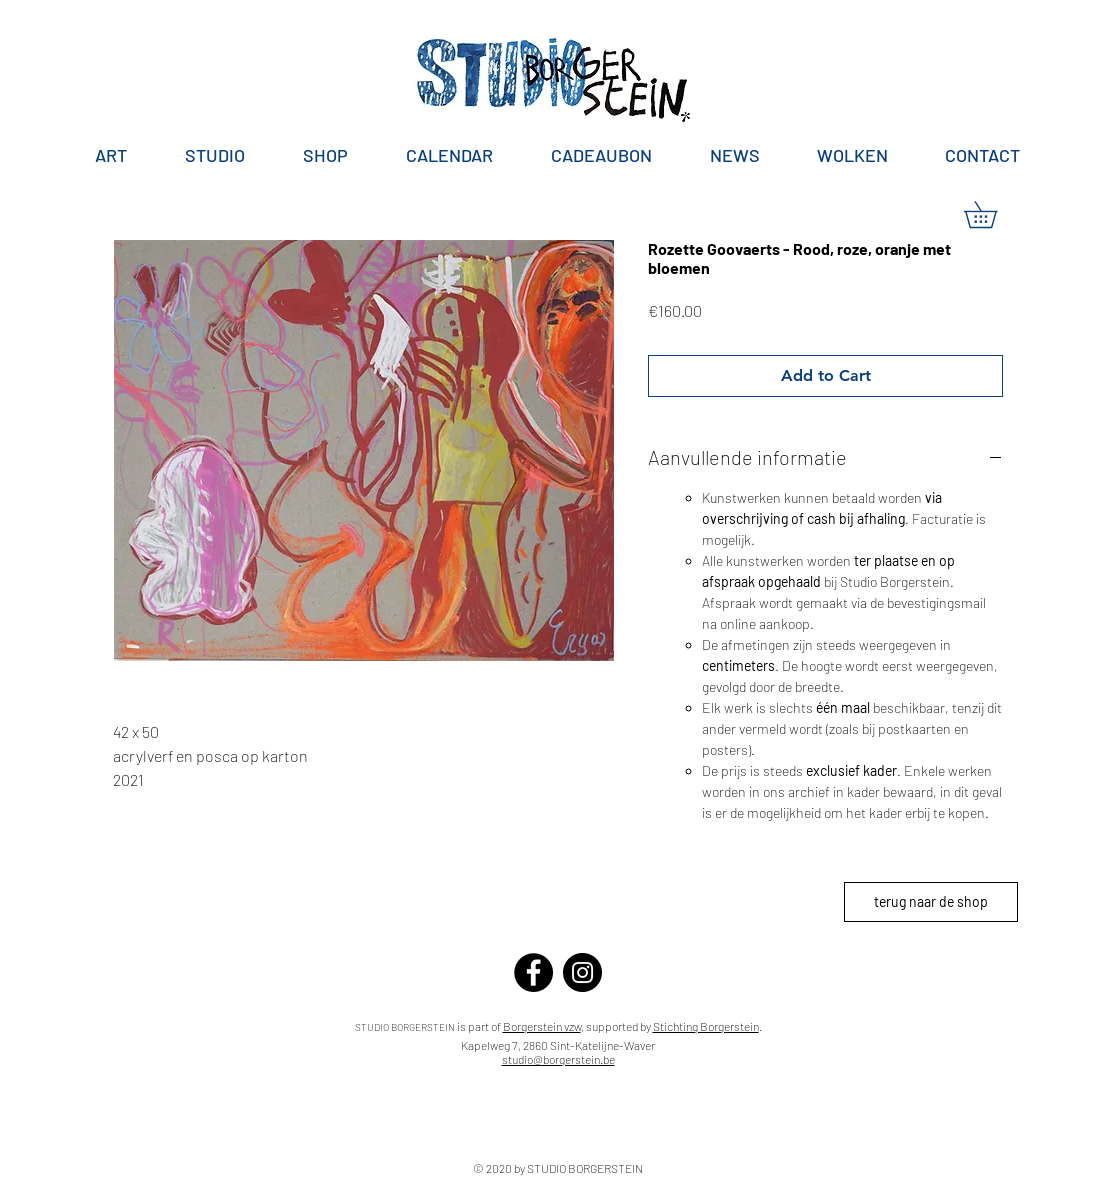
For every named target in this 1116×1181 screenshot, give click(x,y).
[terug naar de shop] (931, 902)
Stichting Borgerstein (706, 1026)
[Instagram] (582, 972)
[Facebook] (533, 972)
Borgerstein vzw (542, 1026)
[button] (993, 214)
